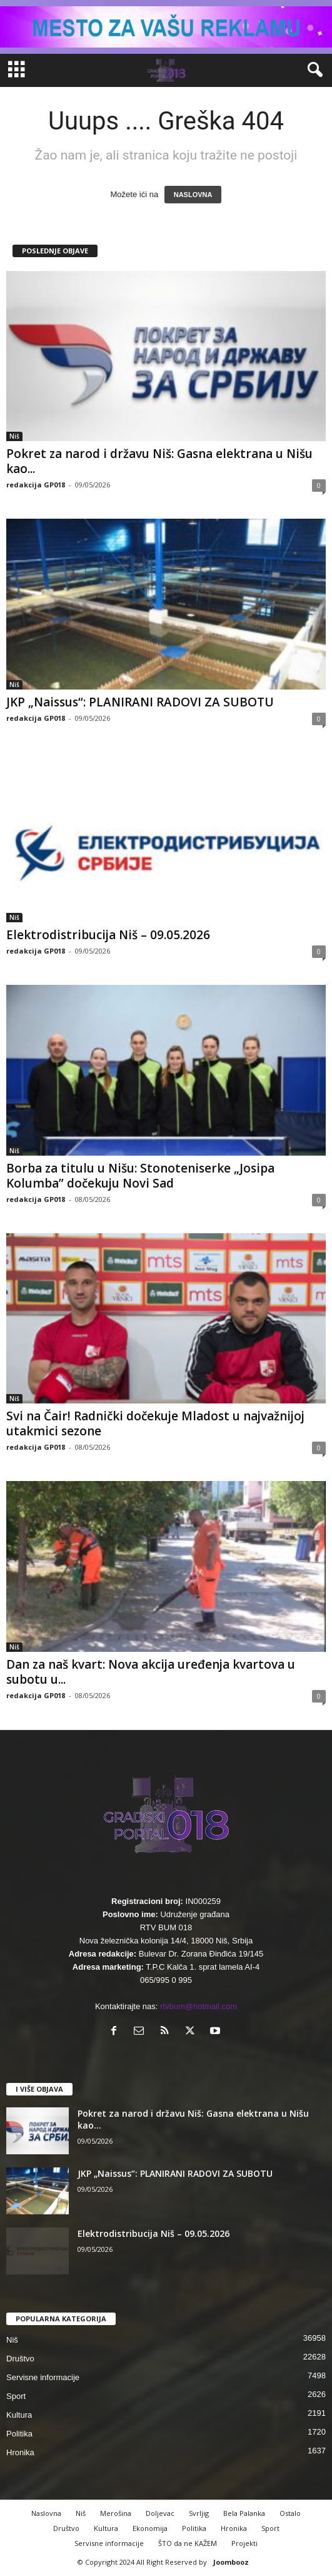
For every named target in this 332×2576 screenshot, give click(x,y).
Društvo (20, 2358)
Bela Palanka (244, 2513)
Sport (16, 2396)
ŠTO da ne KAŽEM (187, 2543)
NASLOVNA (193, 194)
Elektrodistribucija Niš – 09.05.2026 (108, 935)
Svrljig (199, 2513)
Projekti (244, 2543)
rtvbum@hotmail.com (198, 2006)
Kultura (19, 2415)
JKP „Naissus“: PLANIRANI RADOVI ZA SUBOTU (140, 702)
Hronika (20, 2452)
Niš (14, 436)
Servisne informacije (42, 2377)
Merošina (115, 2513)
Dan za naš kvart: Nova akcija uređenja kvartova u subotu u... (150, 1672)
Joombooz (231, 2562)
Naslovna (46, 2513)
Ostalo (290, 2513)
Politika (19, 2433)
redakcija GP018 (35, 484)
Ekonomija (150, 2528)
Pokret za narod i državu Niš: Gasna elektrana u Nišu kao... (159, 461)
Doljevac (160, 2513)
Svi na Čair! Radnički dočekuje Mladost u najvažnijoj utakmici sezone (155, 1423)
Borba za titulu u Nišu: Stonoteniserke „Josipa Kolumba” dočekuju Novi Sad (140, 1175)
